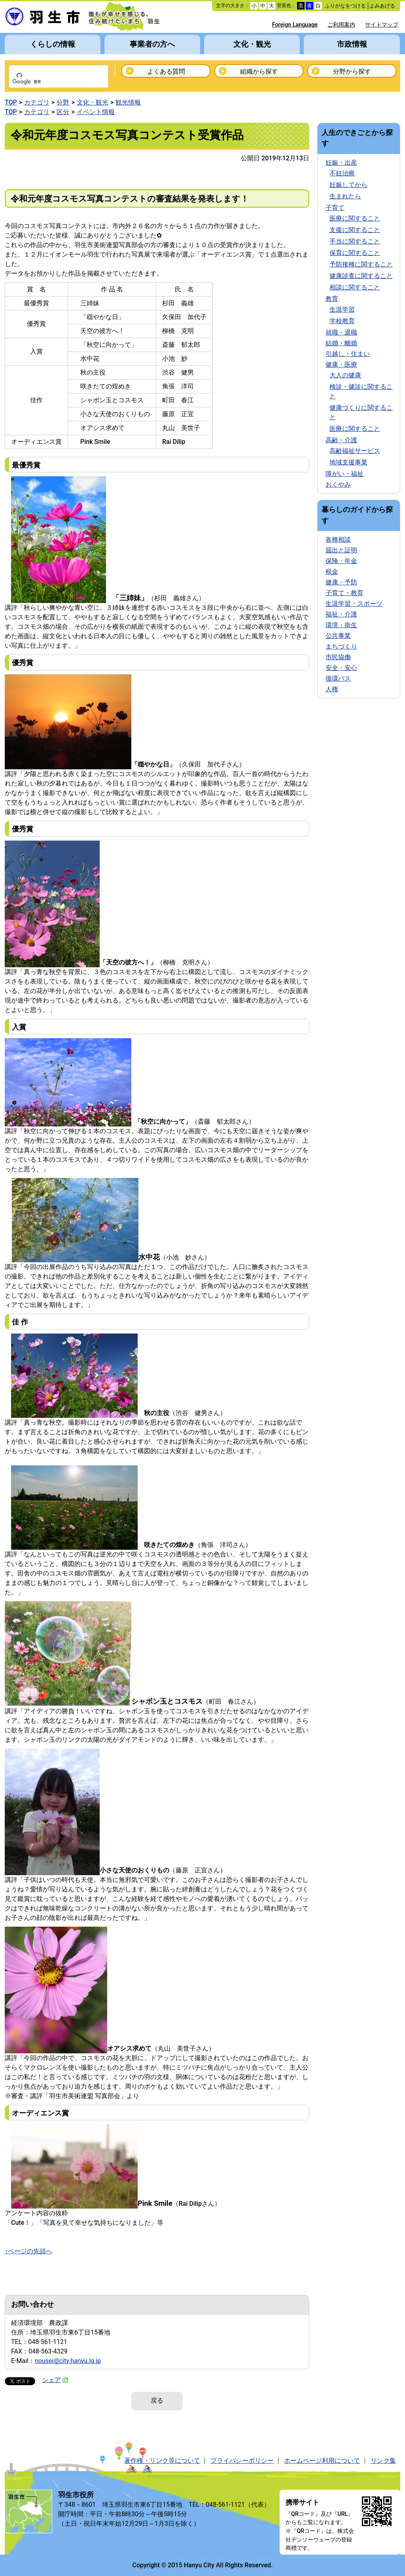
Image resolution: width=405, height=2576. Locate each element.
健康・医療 (341, 364)
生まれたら (345, 196)
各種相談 (338, 539)
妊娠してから (348, 184)
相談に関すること (354, 287)
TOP (11, 102)
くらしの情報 (52, 44)
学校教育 (342, 321)
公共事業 (338, 635)
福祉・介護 (341, 614)
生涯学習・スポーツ (354, 603)
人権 (332, 689)
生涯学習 (342, 309)
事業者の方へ (152, 44)
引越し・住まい (348, 354)
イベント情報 (96, 112)
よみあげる (382, 6)
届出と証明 (341, 550)
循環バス (338, 678)
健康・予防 (341, 582)
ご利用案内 (341, 24)
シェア (55, 2380)
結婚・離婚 (341, 343)
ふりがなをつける (345, 6)
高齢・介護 (341, 440)
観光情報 (128, 102)
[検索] (48, 82)
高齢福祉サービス (354, 451)
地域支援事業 (348, 462)
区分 (63, 112)
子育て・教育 (344, 593)
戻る (157, 2400)
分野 (63, 102)
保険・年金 (341, 561)
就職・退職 (341, 332)
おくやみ (338, 484)
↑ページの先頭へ (28, 2251)
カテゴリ (36, 102)
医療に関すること (354, 218)
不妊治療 (342, 173)
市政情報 (352, 44)
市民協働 (338, 657)
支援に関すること (354, 230)
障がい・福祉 (344, 474)
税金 (332, 571)
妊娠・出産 (341, 162)
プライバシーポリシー (242, 2460)
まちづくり (341, 646)
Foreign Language (295, 24)
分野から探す (352, 71)
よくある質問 (166, 71)
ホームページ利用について (322, 2460)
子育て (335, 207)
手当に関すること (354, 241)
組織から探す (259, 71)
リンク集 (383, 2460)
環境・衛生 (341, 625)
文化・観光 (252, 44)
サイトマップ (381, 24)
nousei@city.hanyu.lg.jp (68, 2361)
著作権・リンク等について (162, 2460)
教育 (332, 298)
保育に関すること (354, 253)
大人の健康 (345, 375)
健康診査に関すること (361, 276)
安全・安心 (341, 668)
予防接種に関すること (361, 264)
